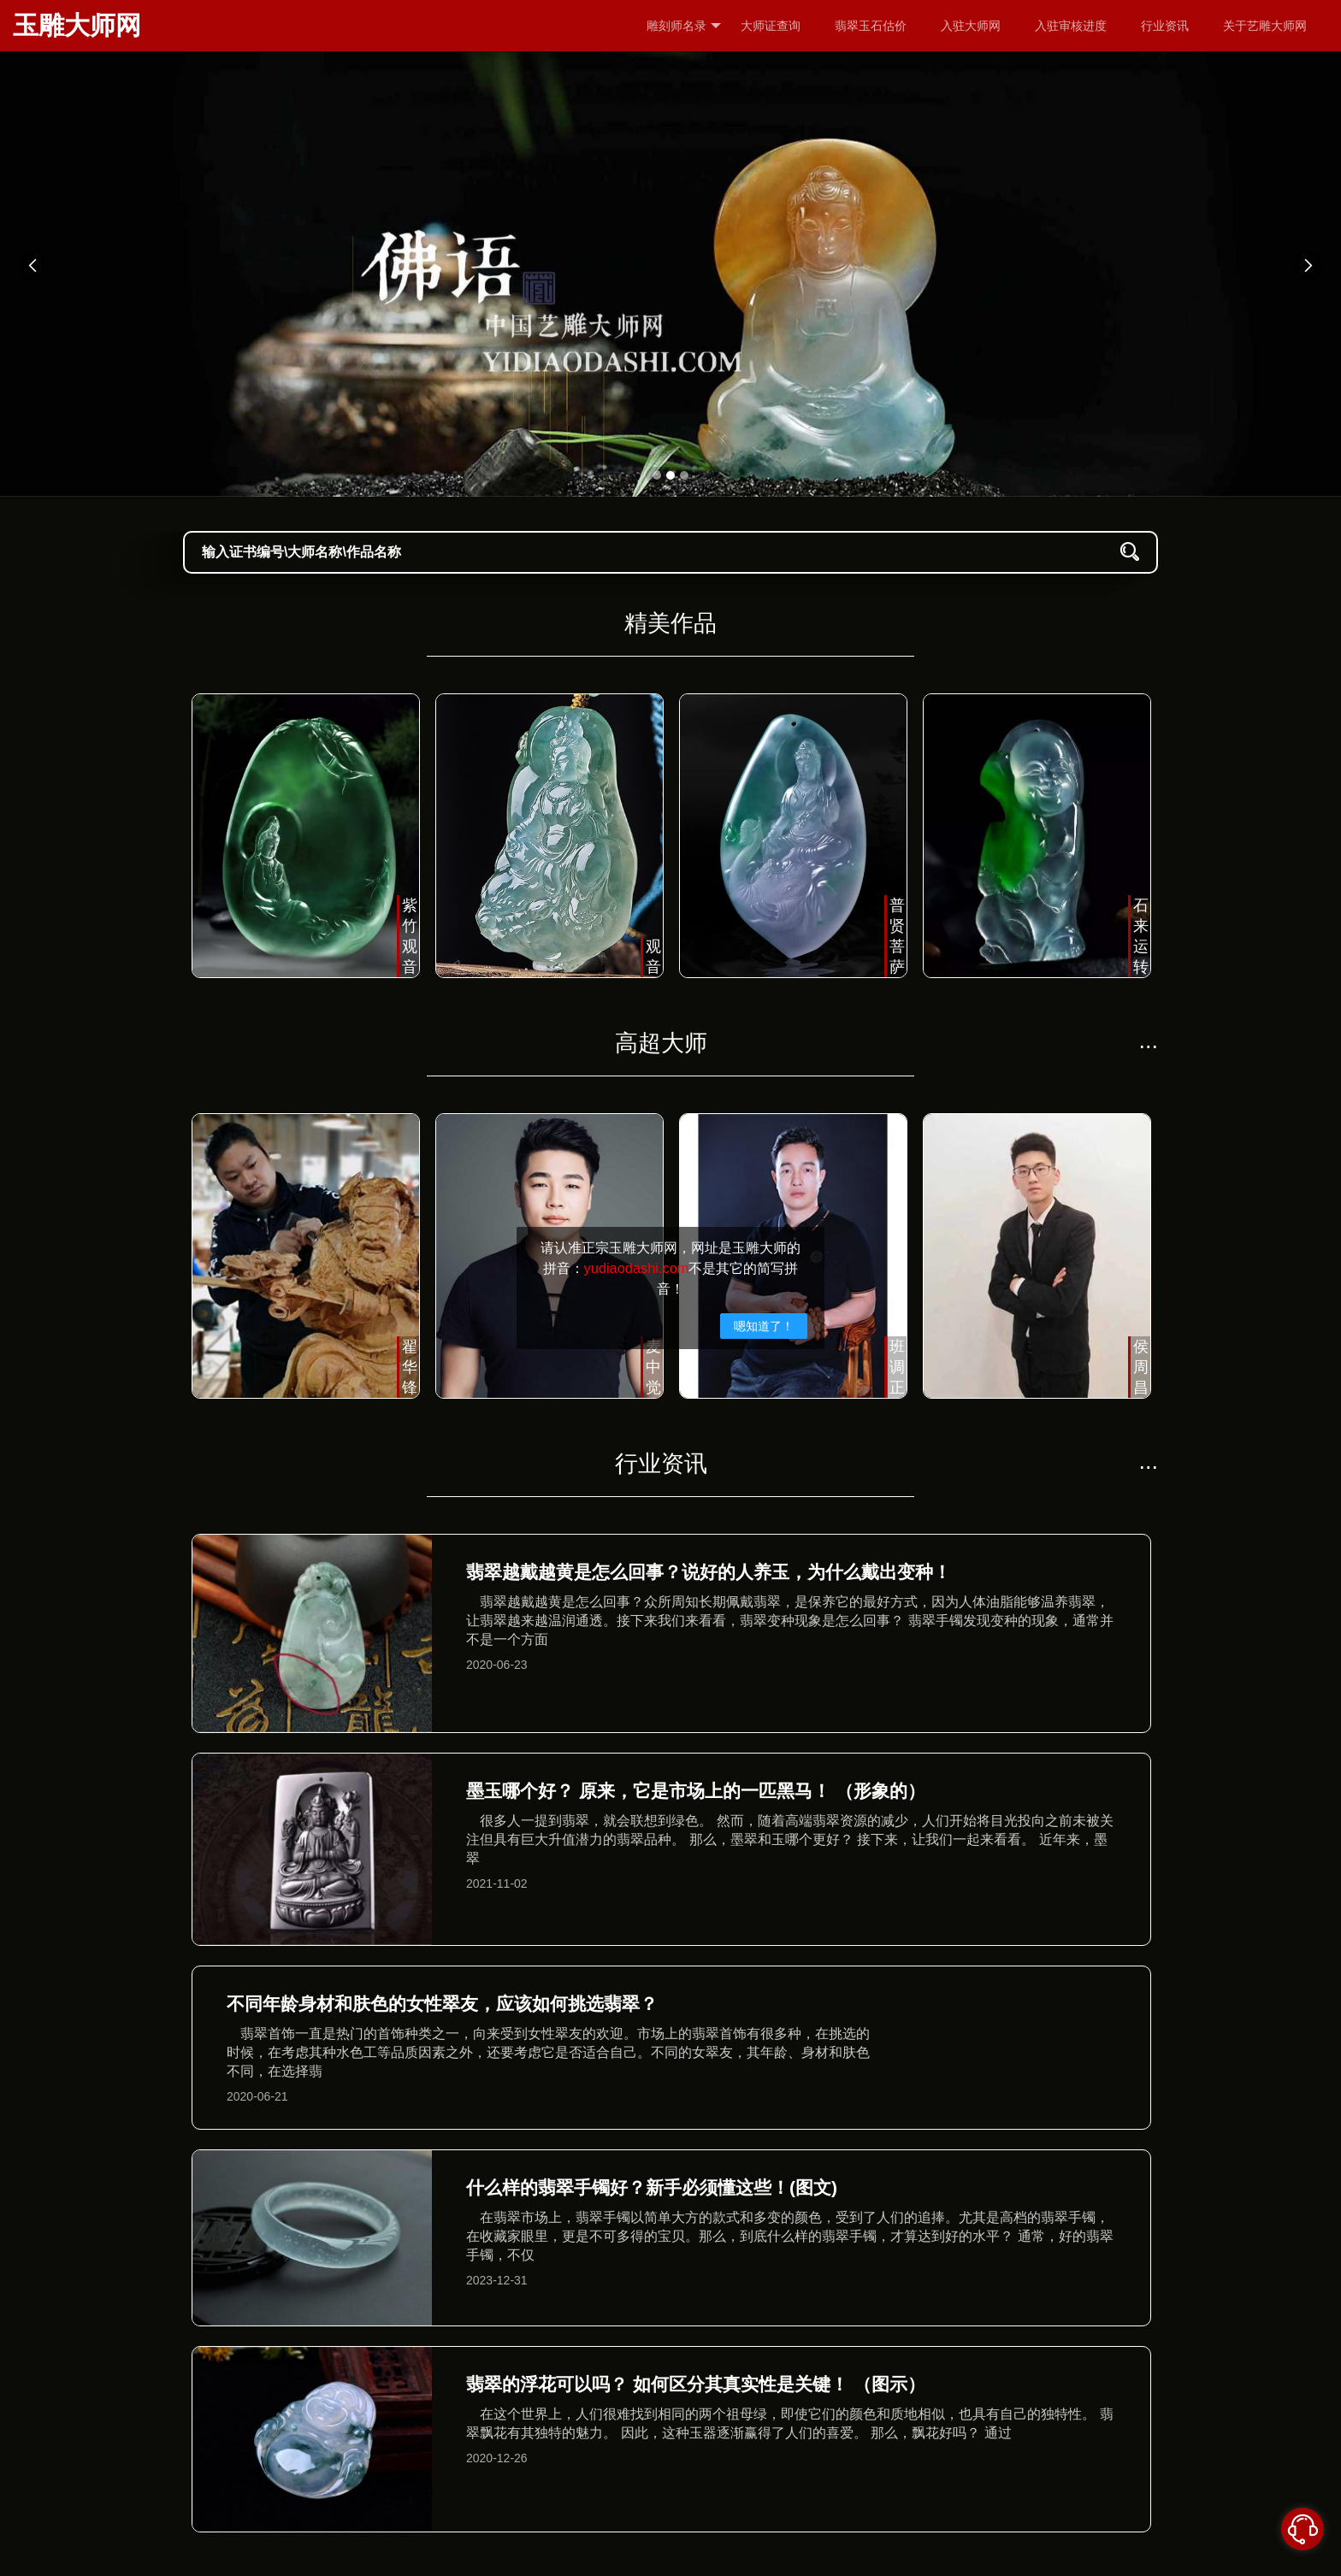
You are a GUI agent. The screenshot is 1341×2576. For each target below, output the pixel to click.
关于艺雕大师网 (1265, 25)
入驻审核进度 (1071, 25)
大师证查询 (770, 25)
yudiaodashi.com (636, 1268)
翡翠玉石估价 (871, 25)
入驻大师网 (971, 25)
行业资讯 (1165, 25)
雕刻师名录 (684, 26)
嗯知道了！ (764, 1326)
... (1148, 1040)
